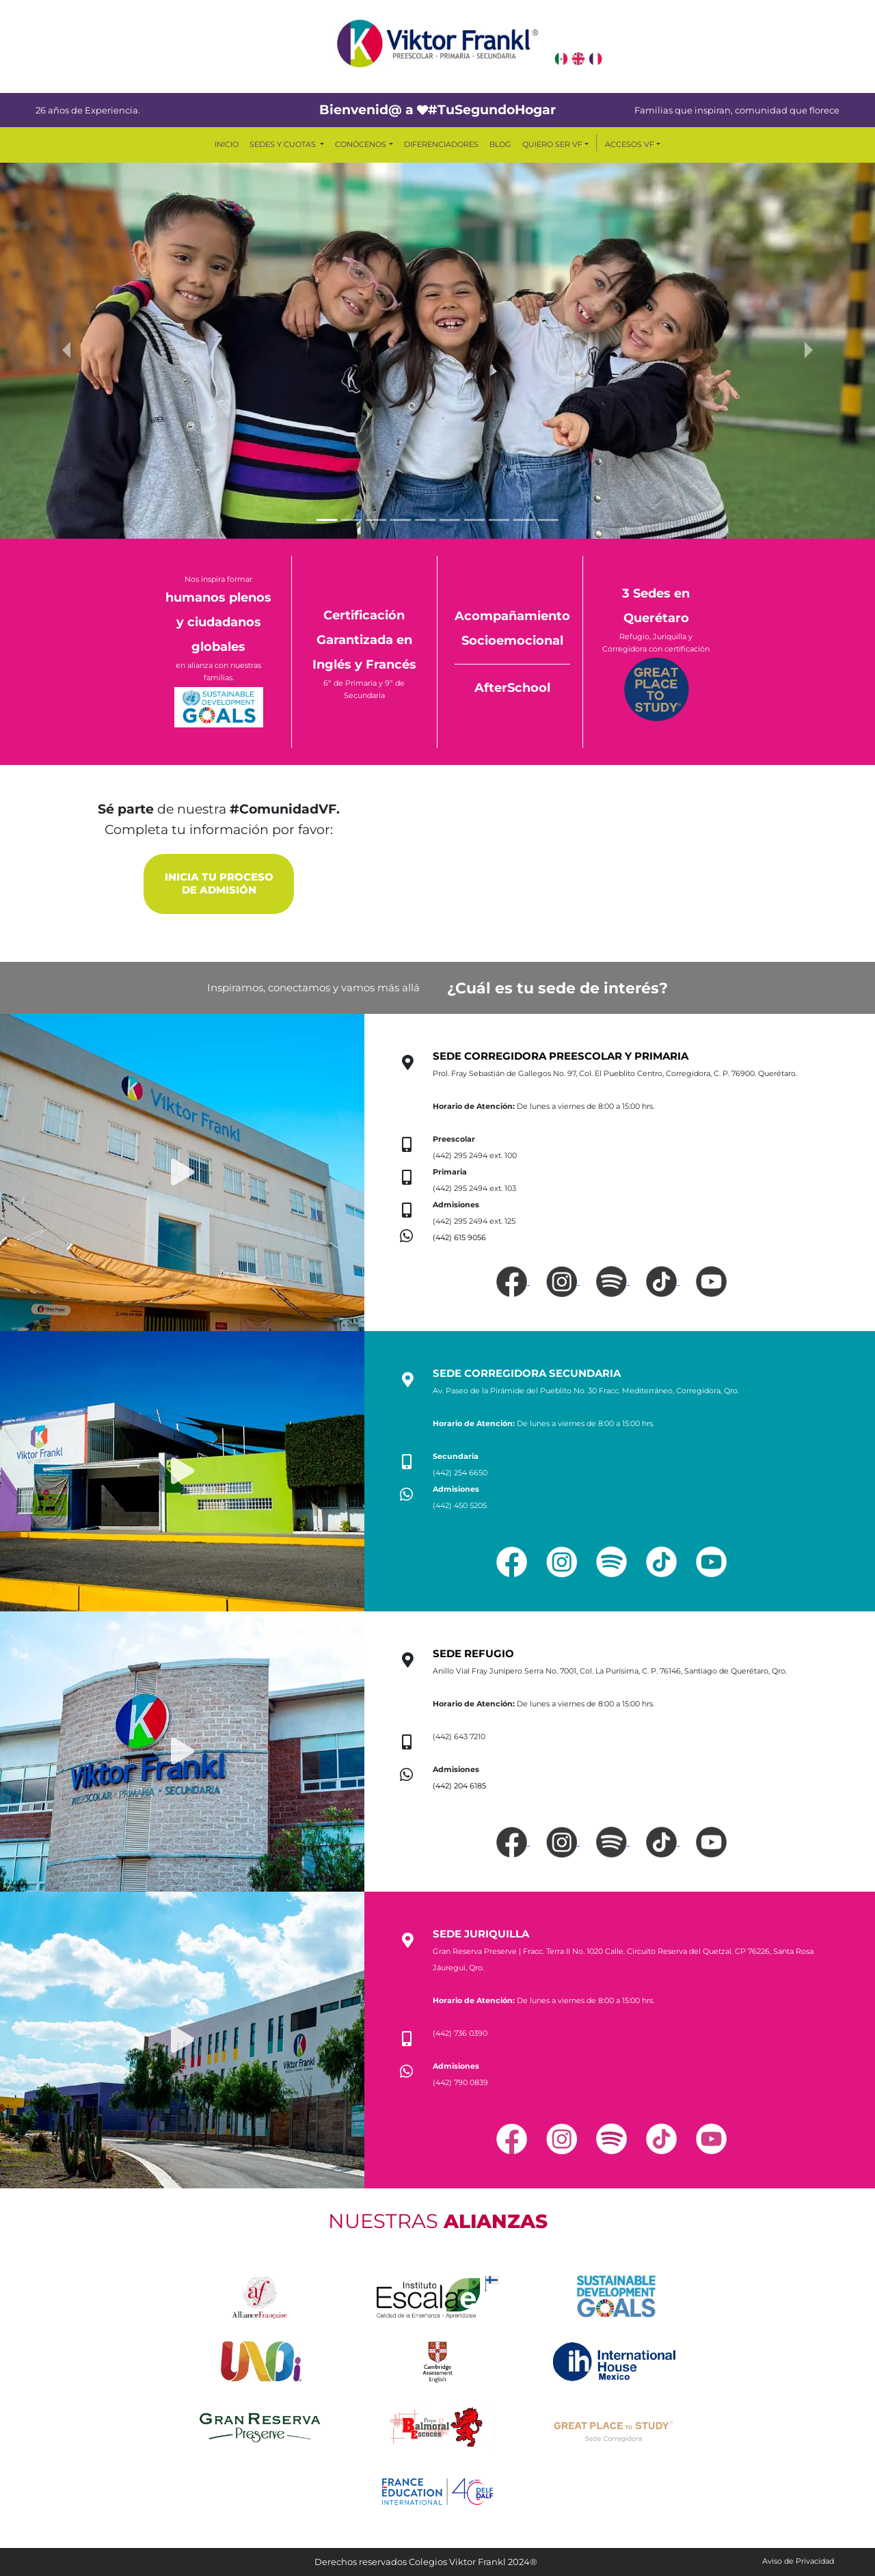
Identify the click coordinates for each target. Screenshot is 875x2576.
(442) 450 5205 (460, 1505)
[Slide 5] (425, 520)
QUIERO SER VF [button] (552, 144)
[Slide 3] (376, 520)
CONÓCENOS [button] (360, 144)
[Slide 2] (351, 520)
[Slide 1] (327, 520)
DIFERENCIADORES (441, 144)
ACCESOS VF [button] (629, 144)
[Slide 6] (450, 520)
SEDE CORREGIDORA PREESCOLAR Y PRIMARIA (560, 1056)
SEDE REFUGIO (473, 1654)
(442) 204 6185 (459, 1785)
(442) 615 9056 (459, 1237)
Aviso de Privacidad (798, 2561)
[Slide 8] (499, 520)
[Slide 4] (400, 520)
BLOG (500, 144)
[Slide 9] (523, 520)
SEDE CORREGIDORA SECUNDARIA (527, 1373)
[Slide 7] (474, 520)
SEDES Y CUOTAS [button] (284, 144)
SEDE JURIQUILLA (481, 1934)
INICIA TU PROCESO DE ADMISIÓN (219, 883)
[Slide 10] (548, 520)
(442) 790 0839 (460, 2082)
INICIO (227, 144)
